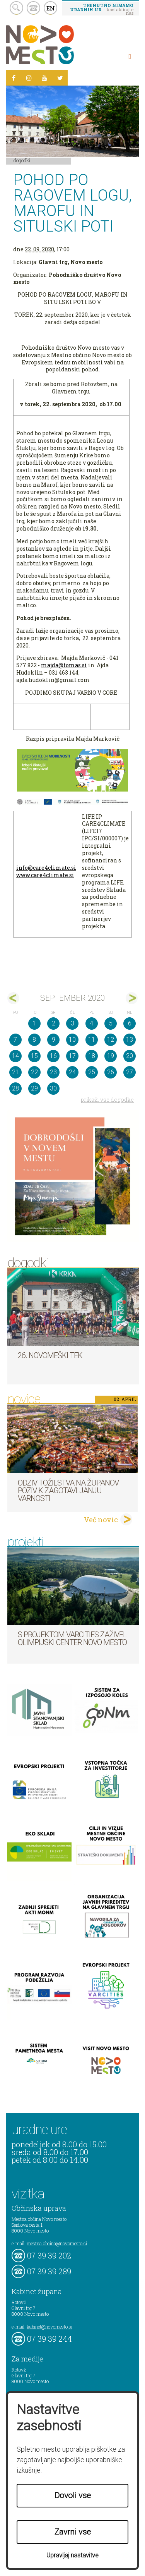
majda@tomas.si (64, 665)
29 (34, 1088)
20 (129, 1056)
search (16, 8)
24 (72, 1072)
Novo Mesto (58, 44)
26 (110, 1072)
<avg (13, 998)
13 (129, 1039)
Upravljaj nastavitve (72, 2555)
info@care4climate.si (46, 867)
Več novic (101, 1519)
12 (110, 1039)
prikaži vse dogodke (107, 1099)
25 (91, 1072)
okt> (132, 998)
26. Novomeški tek (50, 1355)
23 (53, 1072)
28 (15, 1088)
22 (34, 1072)
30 (53, 1088)
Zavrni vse (73, 2532)
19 (110, 1056)
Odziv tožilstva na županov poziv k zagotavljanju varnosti (68, 1490)
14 (15, 1056)
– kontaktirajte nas (101, 8)
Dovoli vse (73, 2495)
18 (91, 1056)
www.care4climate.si (45, 875)
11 (91, 1039)
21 (15, 1072)
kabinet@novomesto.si (49, 2327)
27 (129, 1072)
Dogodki (22, 160)
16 (53, 1056)
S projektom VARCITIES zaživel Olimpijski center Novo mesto (72, 1638)
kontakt (33, 8)
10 (72, 1039)
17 (72, 1056)
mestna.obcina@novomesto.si (57, 2243)
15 (34, 1056)
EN (50, 8)
